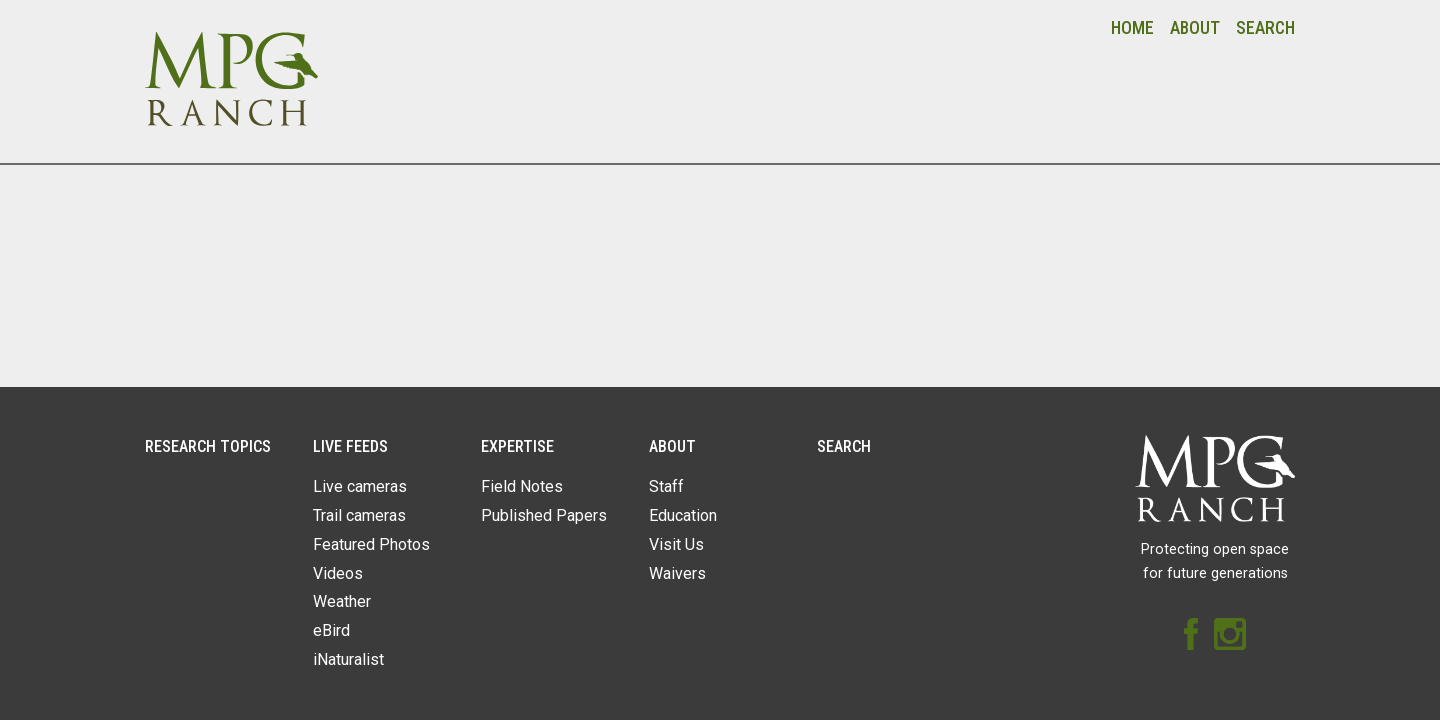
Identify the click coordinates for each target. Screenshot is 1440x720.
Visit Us (676, 544)
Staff (666, 486)
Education (683, 515)
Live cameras (360, 486)
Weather (342, 601)
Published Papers (544, 515)
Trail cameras (359, 515)
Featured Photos (371, 544)
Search (1265, 28)
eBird (331, 630)
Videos (338, 573)
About (1195, 28)
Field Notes (522, 486)
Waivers (677, 573)
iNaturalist (348, 659)
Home (1132, 28)
